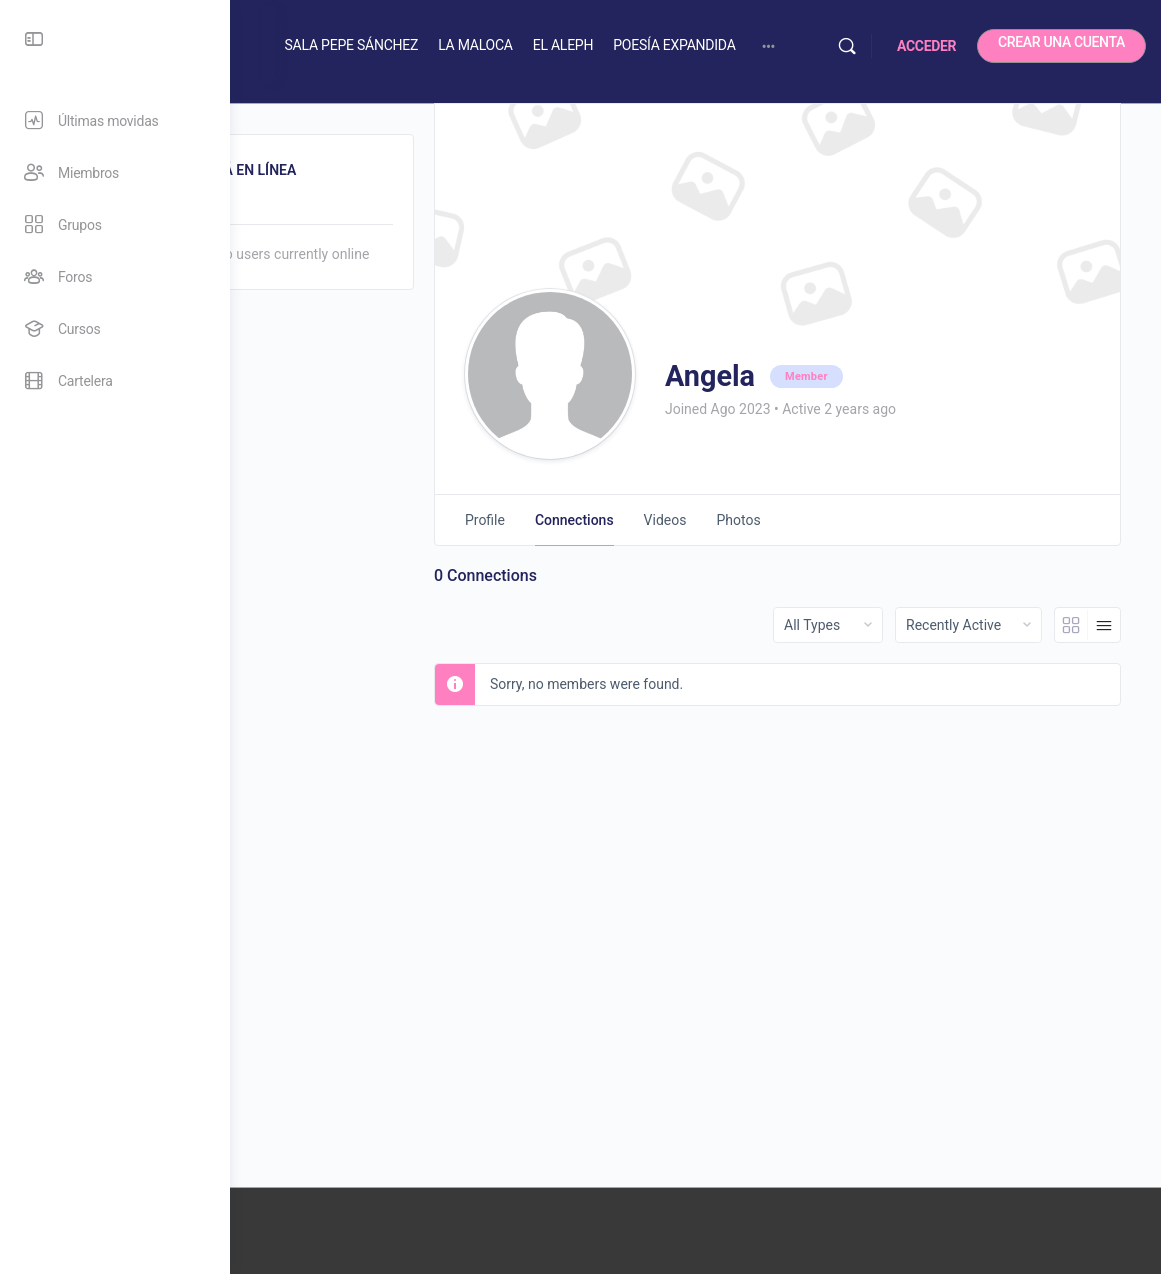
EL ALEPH (667, 45)
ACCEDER (926, 46)
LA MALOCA (579, 45)
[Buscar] (847, 46)
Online (316, 207)
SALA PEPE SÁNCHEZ (455, 45)
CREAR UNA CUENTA (1061, 42)
